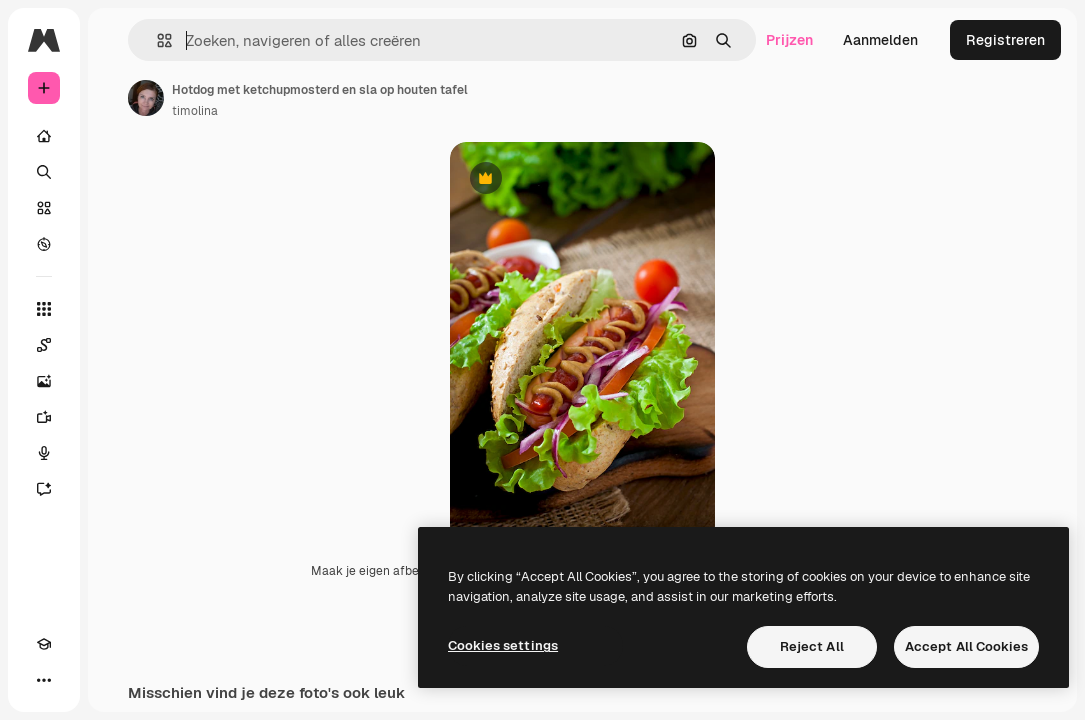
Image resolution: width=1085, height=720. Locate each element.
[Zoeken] (44, 172)
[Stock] (44, 208)
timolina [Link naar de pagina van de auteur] (195, 111)
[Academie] (44, 644)
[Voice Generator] (44, 453)
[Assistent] (44, 489)
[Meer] (44, 680)
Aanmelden (880, 40)
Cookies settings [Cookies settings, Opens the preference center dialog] (503, 645)
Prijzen (789, 40)
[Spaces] (44, 345)
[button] (156, 40)
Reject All (812, 646)
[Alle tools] (44, 309)
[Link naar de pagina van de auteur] (146, 98)
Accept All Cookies (966, 646)
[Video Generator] (44, 417)
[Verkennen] (44, 244)
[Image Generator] (44, 381)
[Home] (44, 136)
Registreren (1005, 40)
